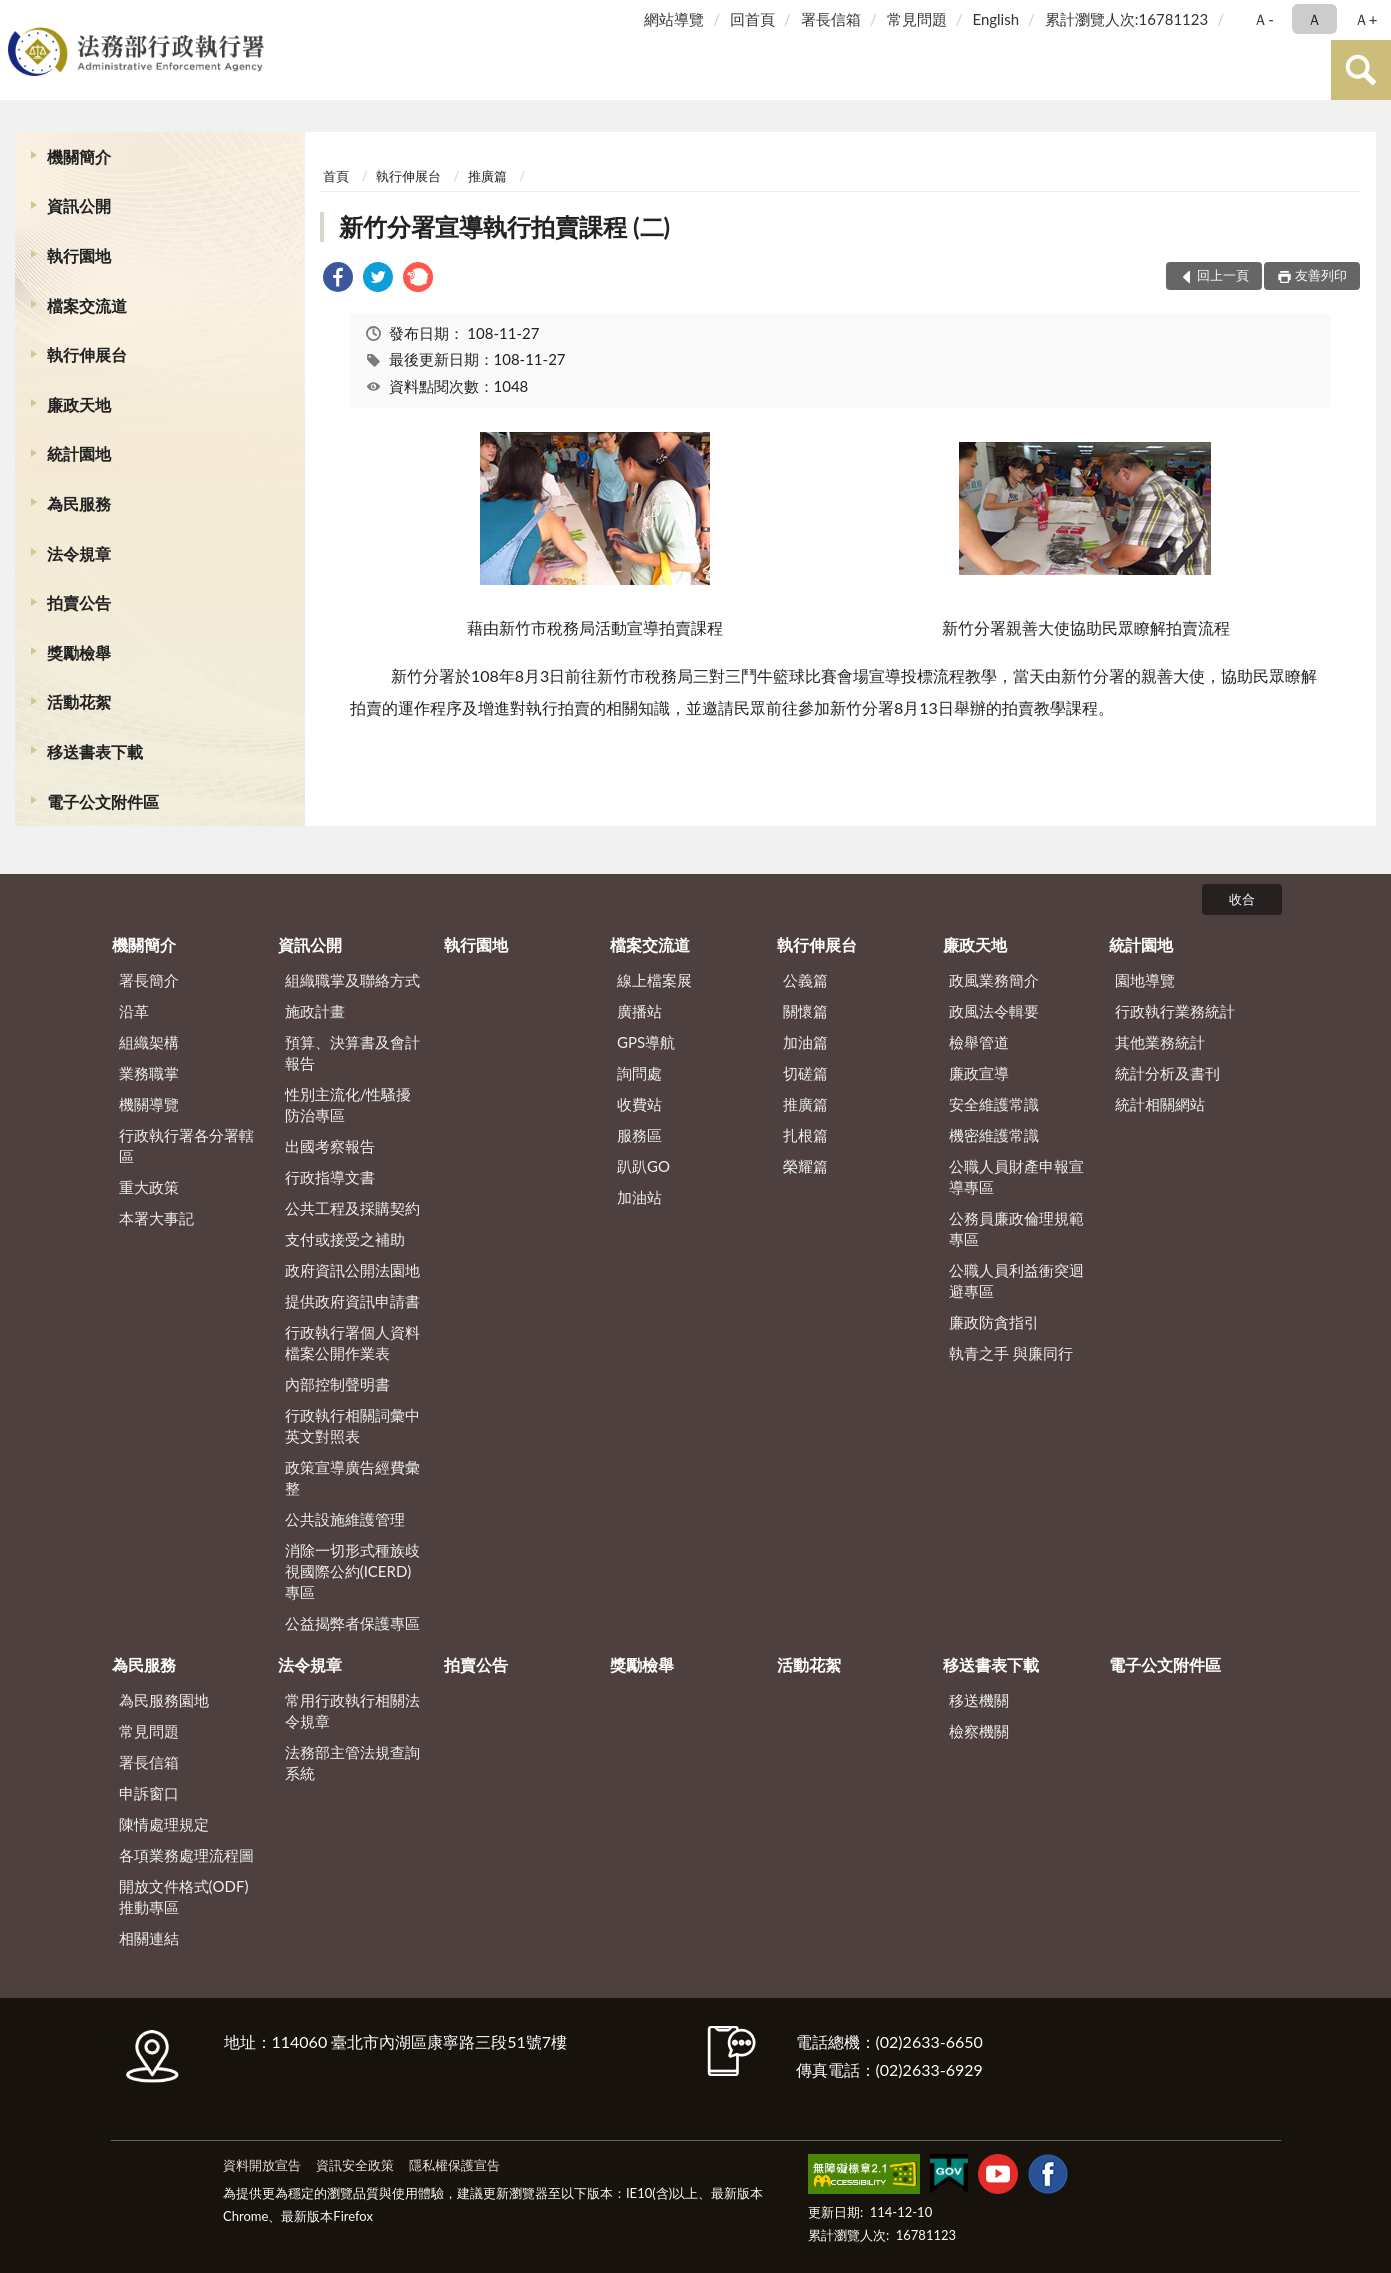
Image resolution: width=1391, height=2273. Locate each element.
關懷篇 (805, 1011)
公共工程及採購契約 (352, 1208)
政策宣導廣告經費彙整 (352, 1477)
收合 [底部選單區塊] (1242, 899)
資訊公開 (79, 205)
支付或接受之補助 (345, 1239)
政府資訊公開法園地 (352, 1270)
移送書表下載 (95, 751)
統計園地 (79, 453)
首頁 (336, 176)
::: (19, 17)
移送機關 (979, 1700)
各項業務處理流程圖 (186, 1855)
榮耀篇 (805, 1166)
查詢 (1361, 70)
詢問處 (639, 1073)
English (995, 19)
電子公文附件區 (103, 801)
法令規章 (79, 553)
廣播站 (639, 1011)
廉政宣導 (979, 1073)
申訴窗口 (149, 1793)
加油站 (639, 1197)
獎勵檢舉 (79, 652)
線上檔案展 (654, 980)
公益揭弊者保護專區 (352, 1623)
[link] (338, 279)
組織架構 (149, 1042)
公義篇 (805, 980)
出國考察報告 (330, 1146)
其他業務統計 (1160, 1042)
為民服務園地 (164, 1700)
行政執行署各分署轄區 (186, 1145)
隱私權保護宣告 (454, 2165)
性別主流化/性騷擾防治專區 (348, 1104)
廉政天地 (79, 404)
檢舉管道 (979, 1042)
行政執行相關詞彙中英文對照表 (352, 1425)
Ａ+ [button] (1366, 19)
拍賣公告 (79, 602)
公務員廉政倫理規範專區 (1016, 1228)
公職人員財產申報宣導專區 (1016, 1176)
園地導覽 (1145, 980)
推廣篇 (487, 176)
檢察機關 (979, 1731)
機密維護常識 (994, 1135)
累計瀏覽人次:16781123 (1126, 19)
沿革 (134, 1011)
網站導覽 (674, 19)
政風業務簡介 (994, 980)
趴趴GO (643, 1166)
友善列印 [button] (1321, 275)
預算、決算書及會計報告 (352, 1052)
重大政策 (149, 1187)
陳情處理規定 (164, 1824)
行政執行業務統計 (1175, 1011)
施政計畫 (315, 1011)
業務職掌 (149, 1073)
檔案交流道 (87, 305)
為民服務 (79, 503)
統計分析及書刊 (1167, 1073)
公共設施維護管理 (345, 1519)
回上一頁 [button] (1223, 275)
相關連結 (149, 1938)
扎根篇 (805, 1135)
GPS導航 (646, 1042)
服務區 (639, 1135)
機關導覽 (149, 1104)
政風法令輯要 (994, 1011)
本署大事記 (156, 1218)
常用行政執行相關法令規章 (352, 1710)
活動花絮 (79, 701)
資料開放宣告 (262, 2165)
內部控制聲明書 (337, 1384)
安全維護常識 (994, 1104)
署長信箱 (831, 19)
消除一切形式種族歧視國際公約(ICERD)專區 (352, 1571)
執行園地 (79, 255)
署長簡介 (149, 980)
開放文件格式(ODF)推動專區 (184, 1896)
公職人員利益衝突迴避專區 (1016, 1280)
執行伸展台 (87, 354)
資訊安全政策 (355, 2165)
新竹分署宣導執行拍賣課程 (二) (504, 226)
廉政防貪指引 (994, 1322)
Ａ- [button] (1263, 19)
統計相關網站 (1160, 1104)
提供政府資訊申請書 (352, 1301)
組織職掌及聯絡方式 (352, 980)
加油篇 (805, 1042)
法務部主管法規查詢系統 (352, 1762)
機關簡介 (79, 156)
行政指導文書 (330, 1177)
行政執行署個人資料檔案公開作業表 (352, 1342)
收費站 (639, 1104)
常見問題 (917, 19)
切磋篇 (805, 1073)
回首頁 (752, 19)
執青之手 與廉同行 (1011, 1353)
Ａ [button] (1314, 19)
